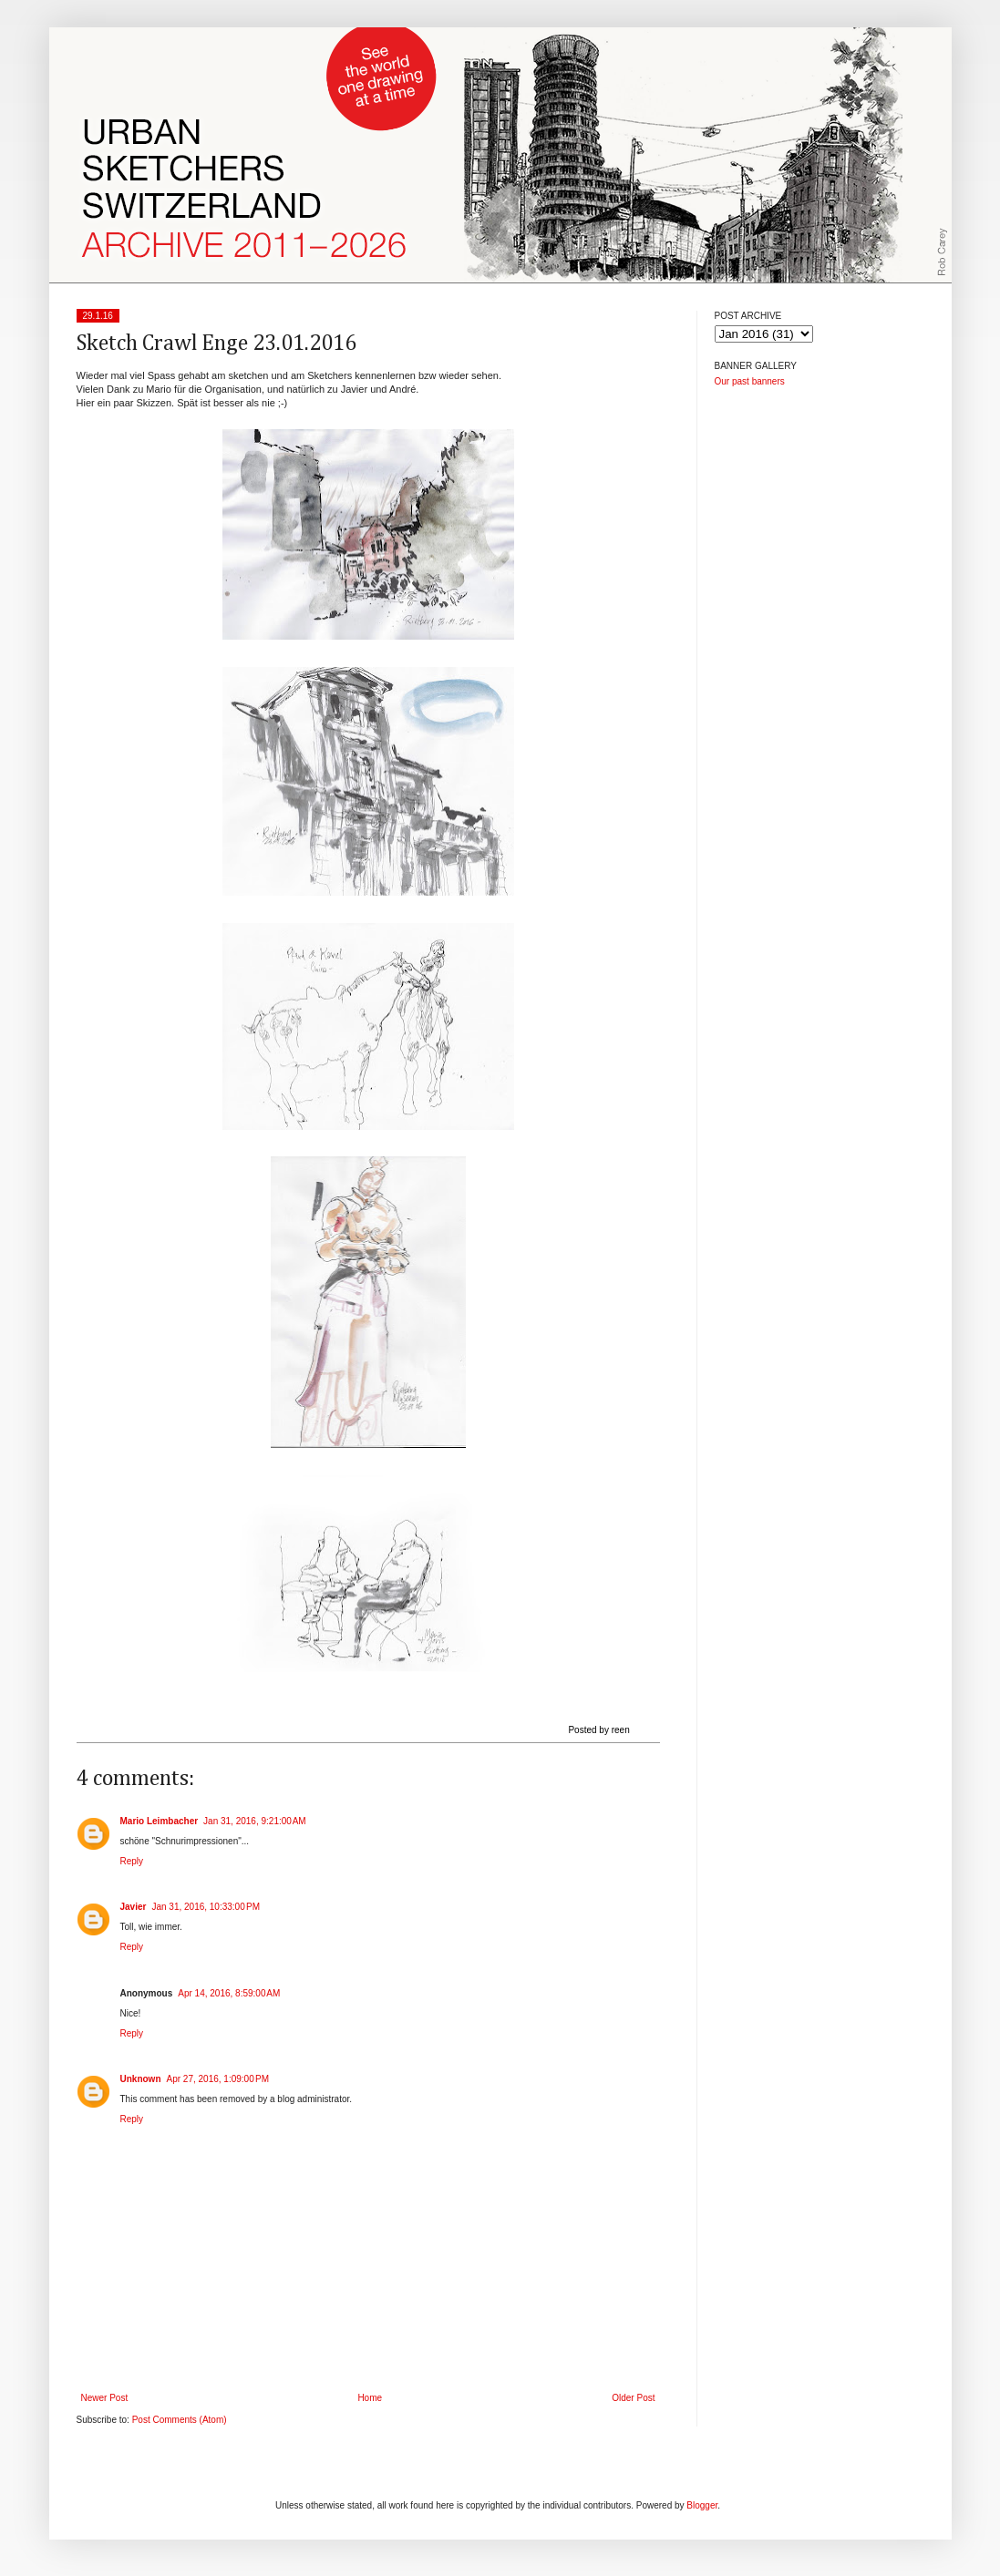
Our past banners (750, 381)
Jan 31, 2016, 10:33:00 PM (205, 1907)
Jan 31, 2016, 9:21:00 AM (254, 1821)
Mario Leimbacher (159, 1821)
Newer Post (105, 2398)
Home (369, 2398)
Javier (133, 1907)
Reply (132, 1861)
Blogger (701, 2505)
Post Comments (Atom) (179, 2420)
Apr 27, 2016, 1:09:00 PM (218, 2079)
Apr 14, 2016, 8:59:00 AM (229, 1993)
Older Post (633, 2398)
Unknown (140, 2079)
